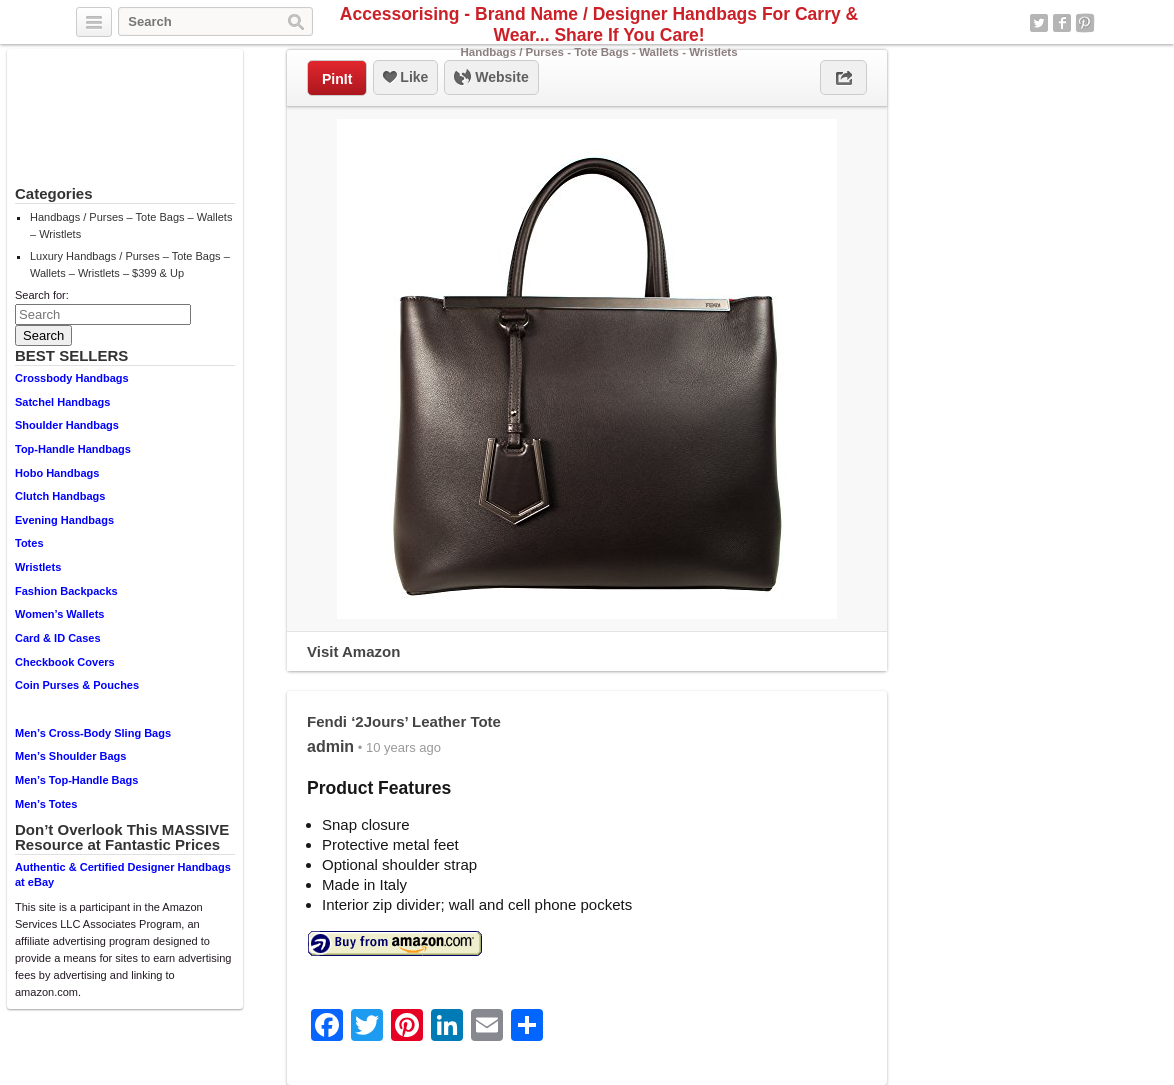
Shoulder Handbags (67, 425)
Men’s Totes (46, 804)
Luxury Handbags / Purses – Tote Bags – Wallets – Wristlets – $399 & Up (130, 264)
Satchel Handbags (62, 402)
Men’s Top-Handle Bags (76, 780)
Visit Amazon (353, 651)
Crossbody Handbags (72, 378)
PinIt (337, 79)
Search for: (42, 295)
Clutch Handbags (60, 496)
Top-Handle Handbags (73, 449)
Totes (29, 543)
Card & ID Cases (58, 638)
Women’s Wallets (59, 614)
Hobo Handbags (57, 473)
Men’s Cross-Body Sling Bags (93, 733)
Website (491, 78)
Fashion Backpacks (66, 591)
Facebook (1062, 23)
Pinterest (1085, 23)
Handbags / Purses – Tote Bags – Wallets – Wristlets (131, 225)
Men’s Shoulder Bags (70, 756)
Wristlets (38, 567)
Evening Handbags (64, 520)
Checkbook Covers (65, 662)
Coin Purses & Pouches (77, 685)
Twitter (1039, 23)
